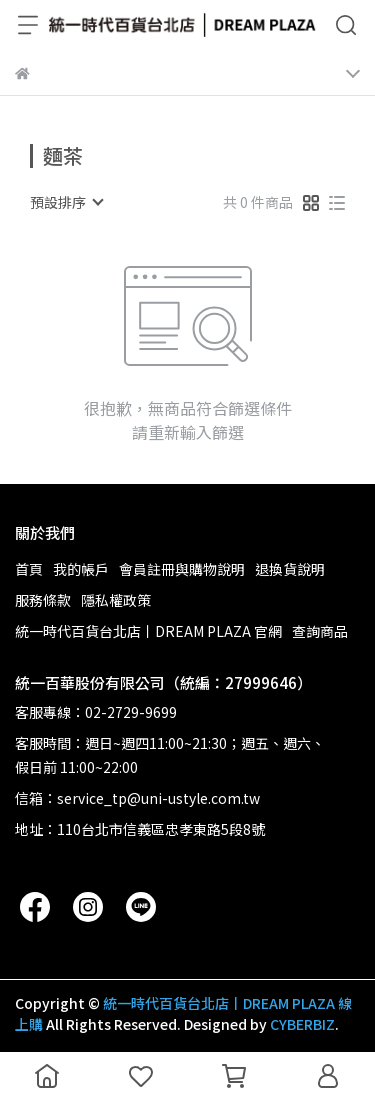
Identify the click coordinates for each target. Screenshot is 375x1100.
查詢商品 (320, 631)
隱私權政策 (116, 600)
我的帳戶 (81, 569)
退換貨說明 (290, 569)
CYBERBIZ (302, 1024)
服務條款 (43, 600)
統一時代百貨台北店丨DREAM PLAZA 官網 (148, 631)
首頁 (29, 569)
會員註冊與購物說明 (182, 569)
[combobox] (66, 202)
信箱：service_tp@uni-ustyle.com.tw (137, 798)
